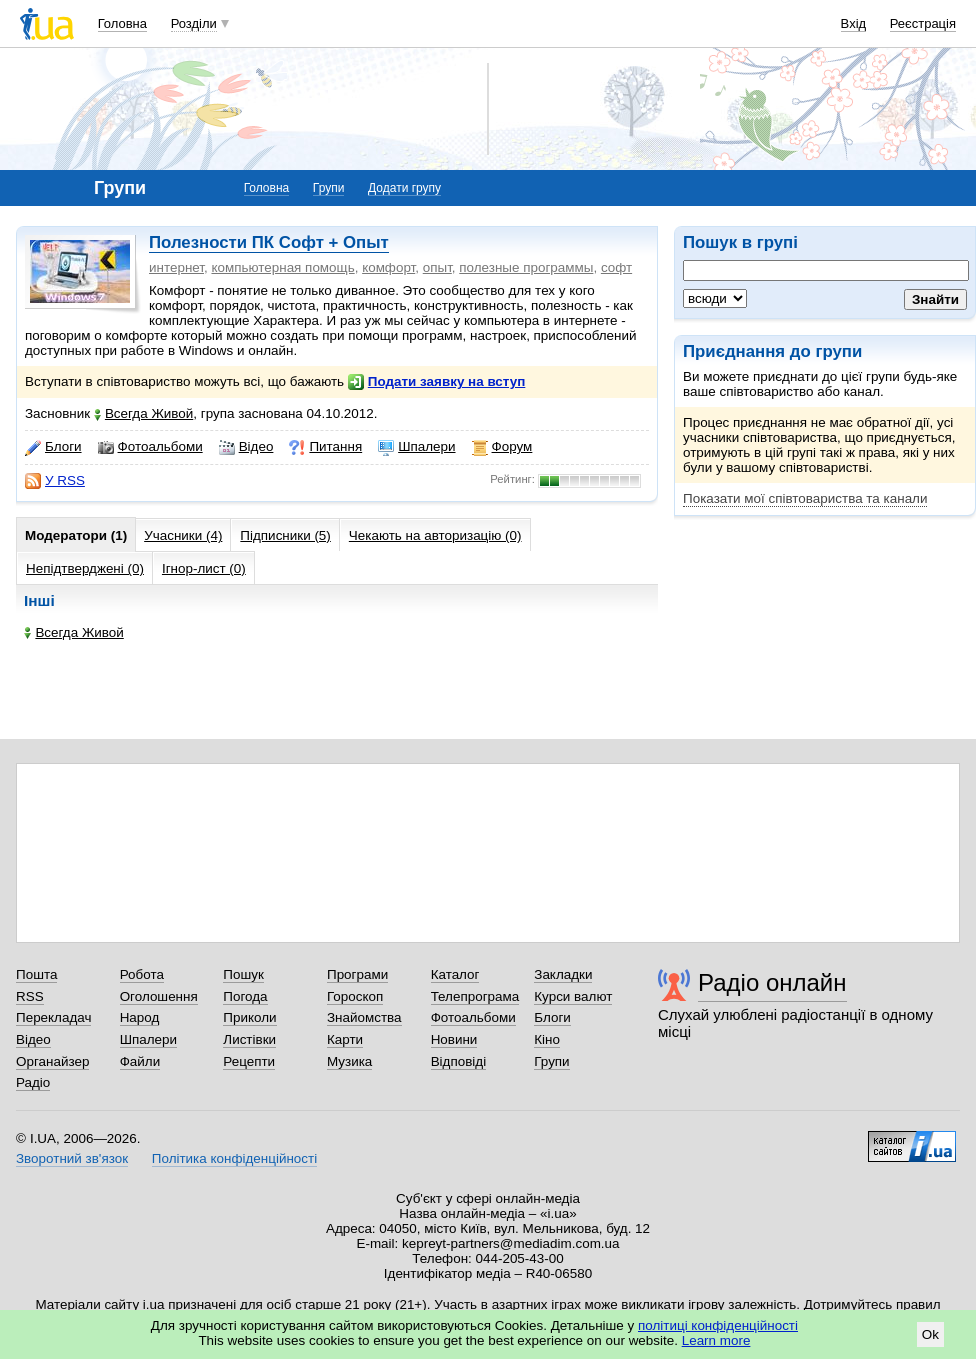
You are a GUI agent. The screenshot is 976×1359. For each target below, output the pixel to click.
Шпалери (416, 447)
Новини (454, 1039)
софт (616, 267)
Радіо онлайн (772, 982)
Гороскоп (355, 996)
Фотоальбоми (150, 447)
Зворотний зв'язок (72, 1158)
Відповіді (459, 1061)
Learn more (716, 1340)
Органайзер (52, 1061)
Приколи (249, 1017)
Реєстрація (923, 23)
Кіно (547, 1039)
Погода (245, 996)
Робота (142, 974)
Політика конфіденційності (234, 1158)
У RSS (55, 481)
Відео (246, 447)
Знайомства (364, 1017)
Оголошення (159, 996)
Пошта (36, 974)
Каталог (455, 974)
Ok (930, 1334)
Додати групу (404, 188)
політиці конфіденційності (718, 1325)
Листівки (249, 1039)
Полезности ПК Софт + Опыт (269, 242)
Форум (502, 447)
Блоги (53, 447)
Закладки (563, 974)
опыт (437, 267)
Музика (349, 1061)
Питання (325, 447)
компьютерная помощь (282, 267)
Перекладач (53, 1017)
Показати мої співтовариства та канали (805, 498)
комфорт (388, 267)
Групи (329, 188)
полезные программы (526, 267)
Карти (345, 1039)
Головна (122, 23)
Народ (140, 1017)
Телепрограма (475, 996)
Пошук (243, 974)
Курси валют (573, 996)
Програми (357, 974)
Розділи (194, 23)
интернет (176, 267)
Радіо (33, 1082)
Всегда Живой (143, 413)
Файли (140, 1061)
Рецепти (249, 1061)
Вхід (854, 23)
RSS (30, 996)
